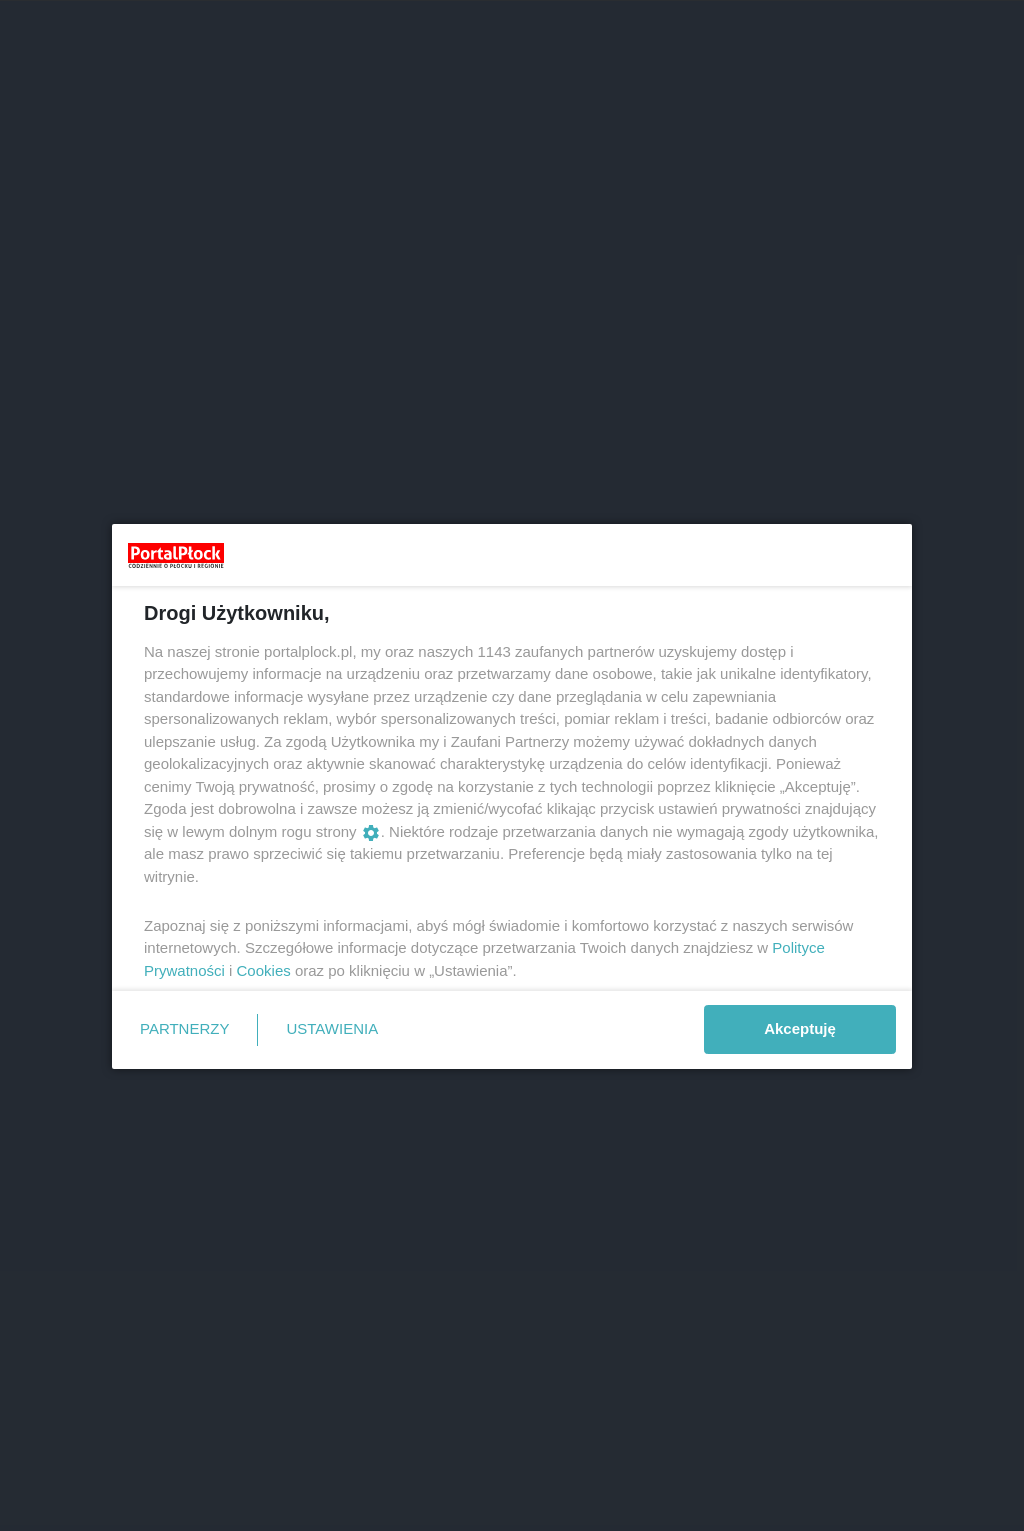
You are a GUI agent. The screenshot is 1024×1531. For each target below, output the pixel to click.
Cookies (264, 970)
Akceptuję (800, 1028)
